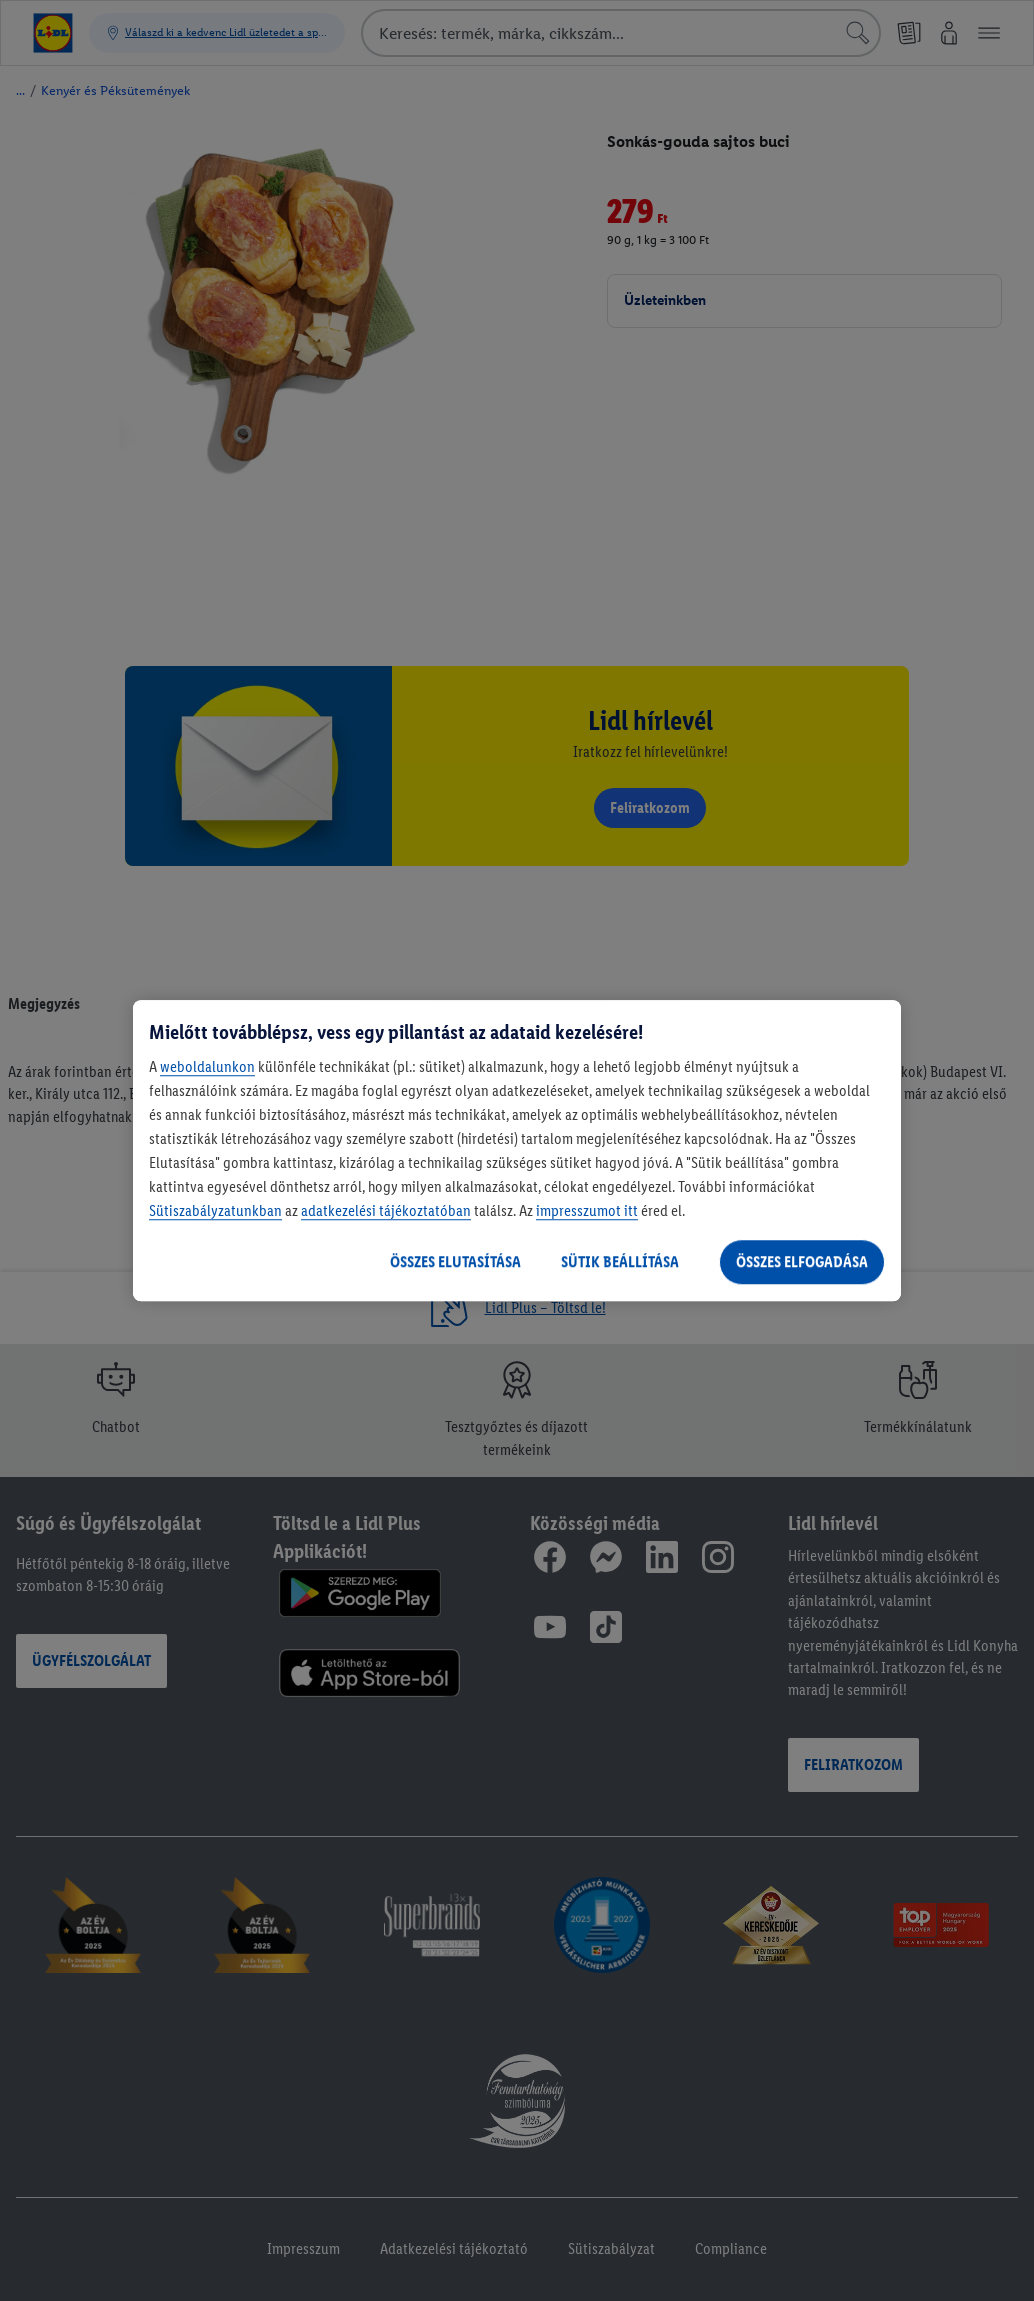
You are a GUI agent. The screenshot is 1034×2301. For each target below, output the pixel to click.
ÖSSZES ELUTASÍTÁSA (455, 1261)
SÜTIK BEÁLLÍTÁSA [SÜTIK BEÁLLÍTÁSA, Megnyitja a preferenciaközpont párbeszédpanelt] (620, 1261)
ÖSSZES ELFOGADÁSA (802, 1261)
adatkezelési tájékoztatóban (386, 1210)
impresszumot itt (587, 1210)
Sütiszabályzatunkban (215, 1210)
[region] (517, 1151)
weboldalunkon (207, 1066)
